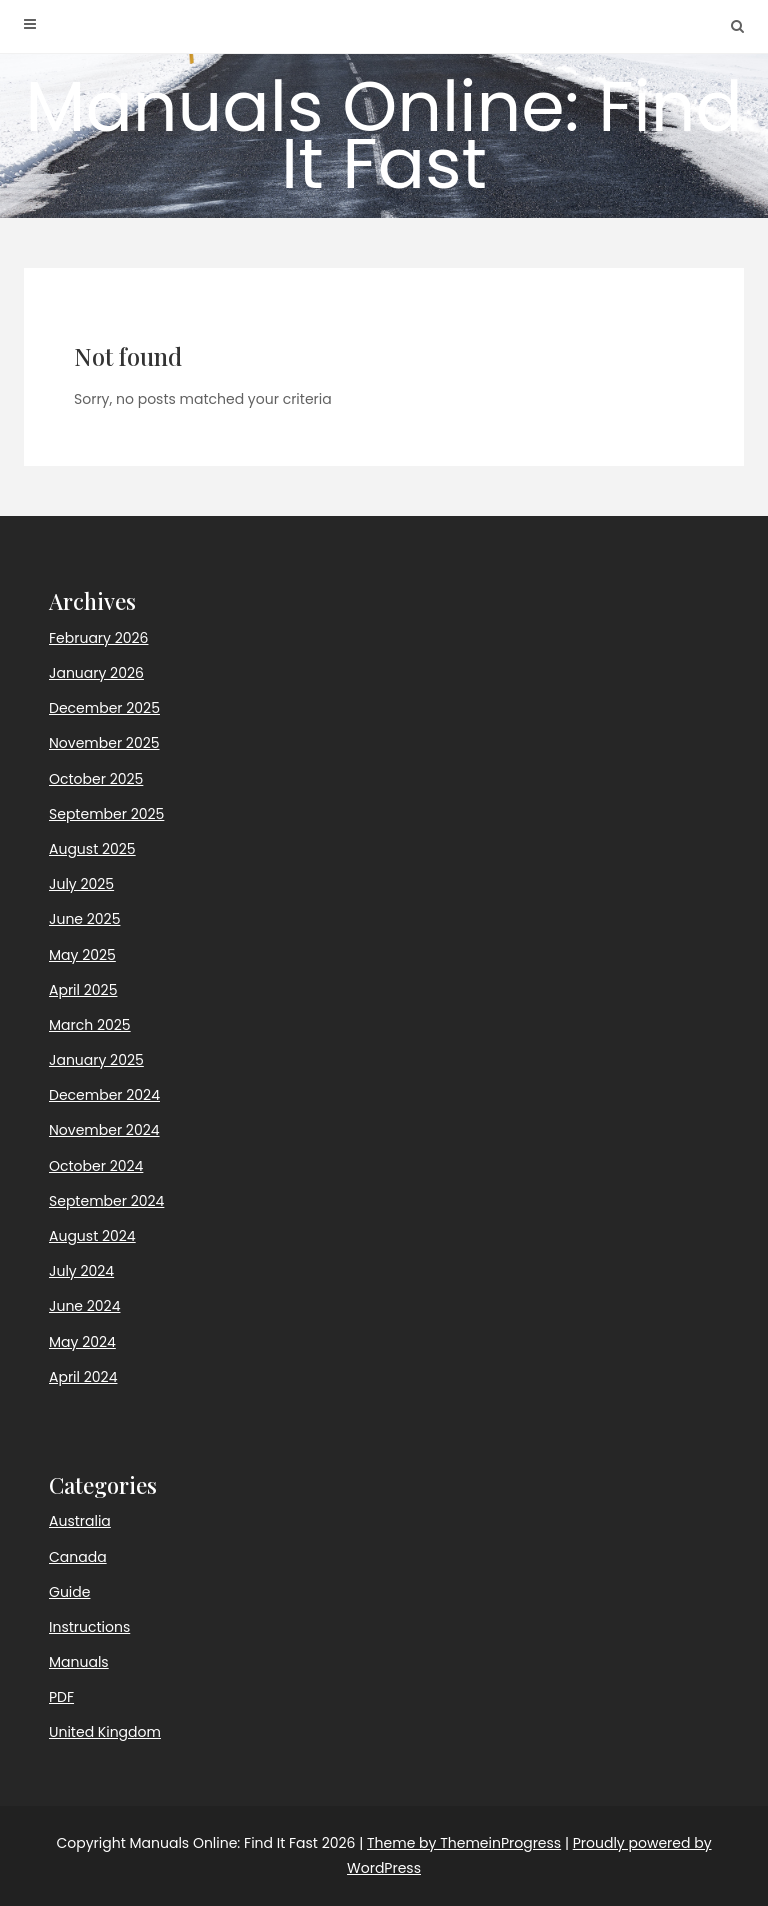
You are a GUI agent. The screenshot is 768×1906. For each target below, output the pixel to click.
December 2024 (104, 1095)
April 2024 (83, 1377)
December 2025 (104, 708)
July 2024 (81, 1271)
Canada (78, 1557)
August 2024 (92, 1236)
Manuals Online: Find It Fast (384, 135)
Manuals (79, 1662)
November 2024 (104, 1130)
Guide (69, 1592)
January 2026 (96, 673)
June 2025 (84, 919)
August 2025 (92, 849)
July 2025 (81, 884)
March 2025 (90, 1025)
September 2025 (106, 814)
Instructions (89, 1627)
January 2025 (96, 1060)
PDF (61, 1697)
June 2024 (84, 1306)
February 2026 (98, 638)
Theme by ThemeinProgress (464, 1843)
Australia (80, 1521)
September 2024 (106, 1201)
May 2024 (82, 1342)
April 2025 (83, 990)
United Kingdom (105, 1732)
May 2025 (82, 955)
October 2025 (96, 779)
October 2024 (96, 1166)
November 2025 (104, 743)
